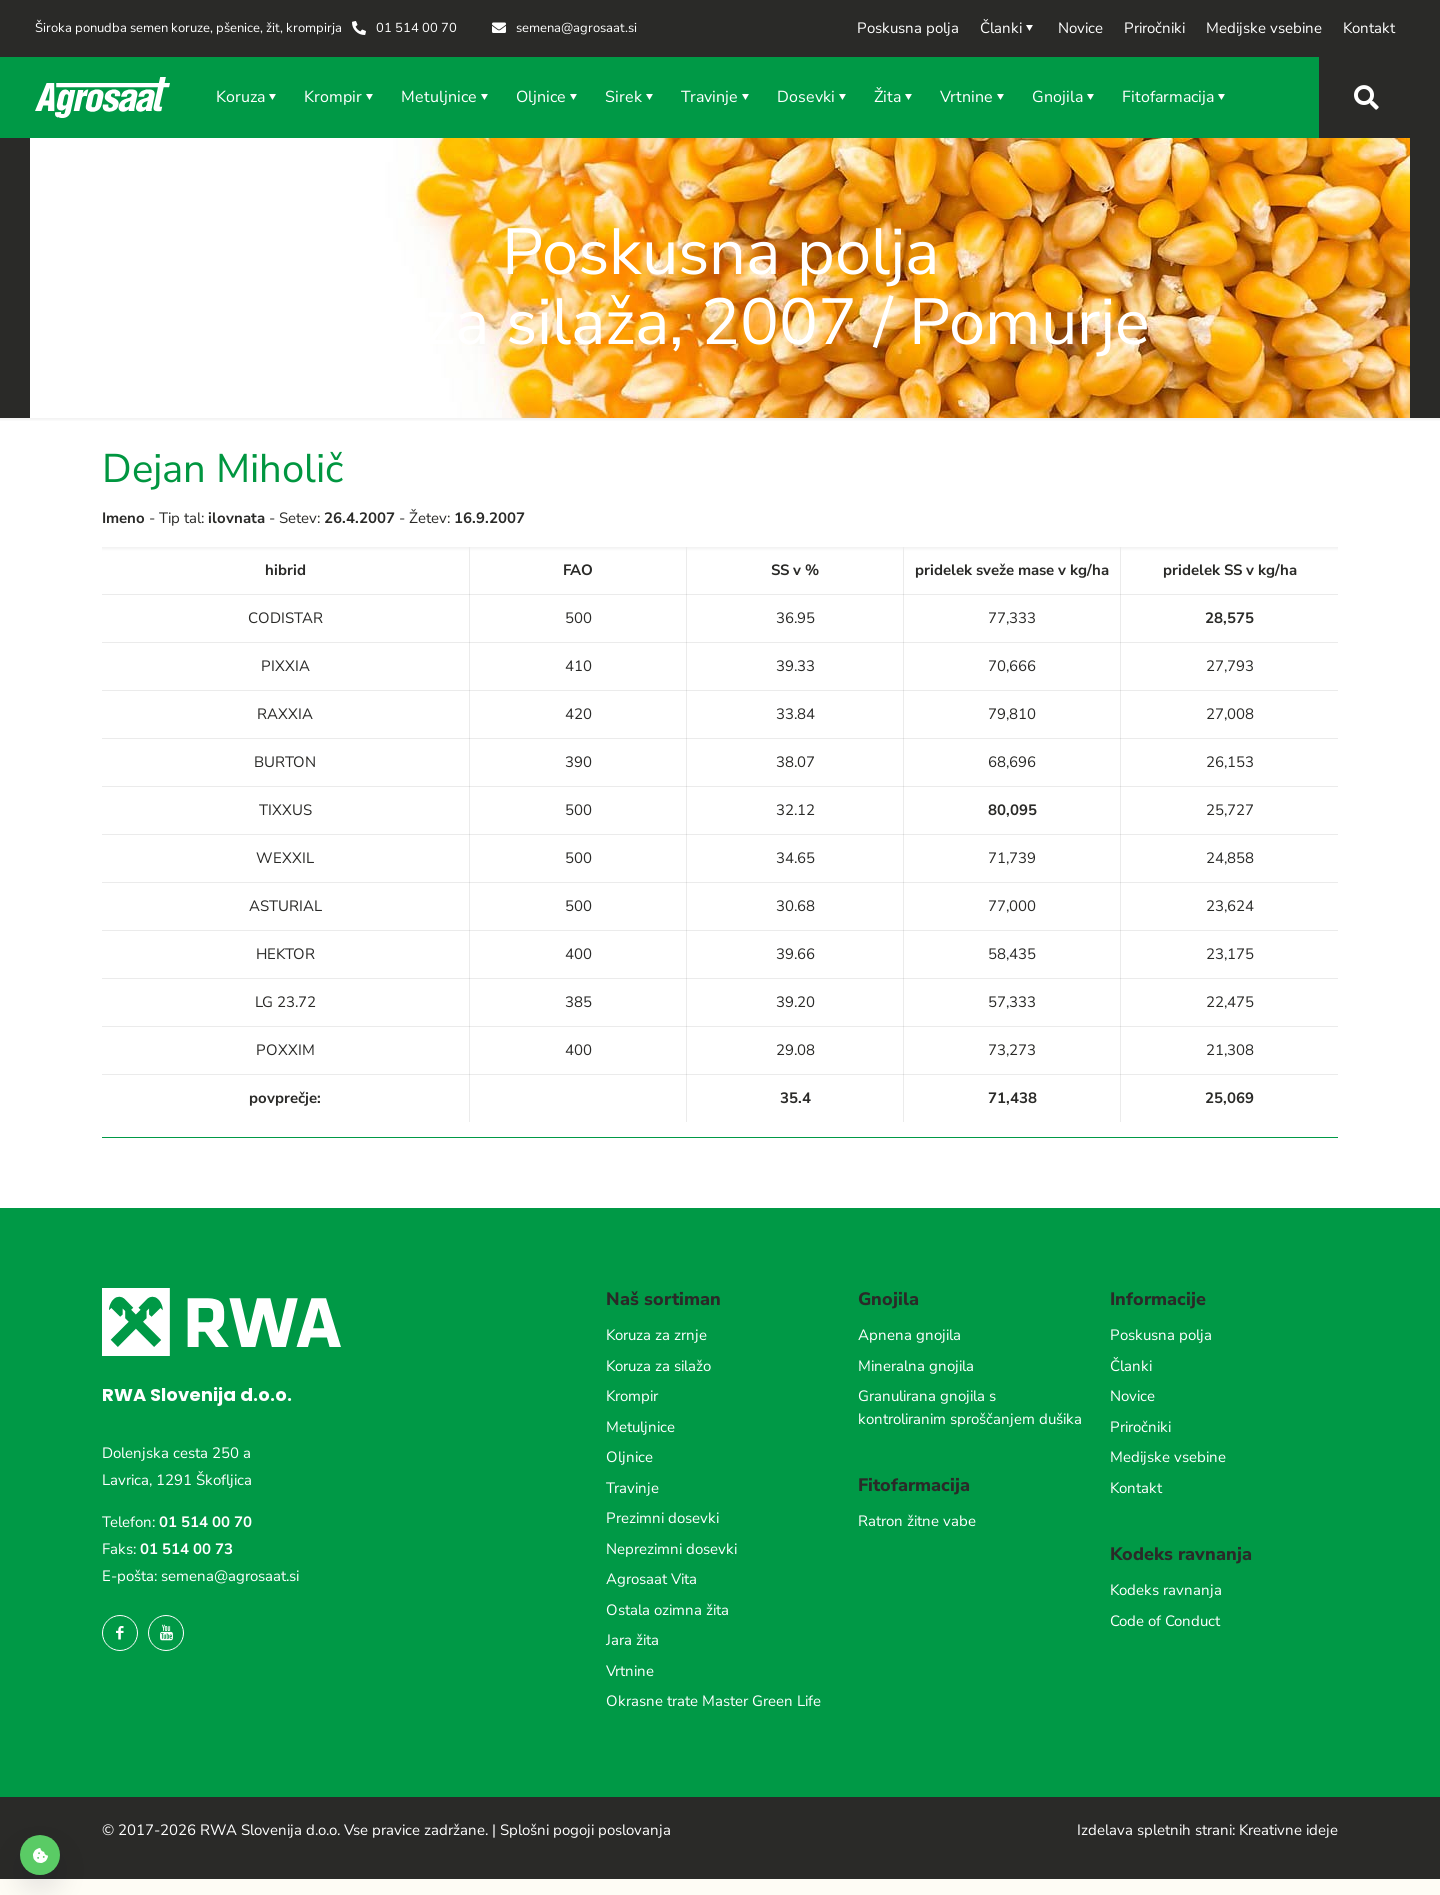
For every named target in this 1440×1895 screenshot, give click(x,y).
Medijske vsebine (1168, 1457)
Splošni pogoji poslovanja (585, 1830)
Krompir (632, 1396)
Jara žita (632, 1640)
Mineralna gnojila (916, 1366)
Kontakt (1136, 1488)
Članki (1131, 1366)
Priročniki (1140, 1427)
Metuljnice (640, 1427)
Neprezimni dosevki (671, 1549)
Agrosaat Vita (651, 1579)
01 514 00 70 (205, 1522)
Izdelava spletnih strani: (1156, 1830)
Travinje (632, 1488)
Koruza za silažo (658, 1366)
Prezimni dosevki (662, 1518)
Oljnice (629, 1457)
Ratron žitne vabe (917, 1521)
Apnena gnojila (909, 1335)
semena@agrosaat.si (230, 1576)
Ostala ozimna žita (667, 1610)
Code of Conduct (1165, 1621)
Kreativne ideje (1288, 1830)
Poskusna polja (1161, 1335)
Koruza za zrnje (656, 1335)
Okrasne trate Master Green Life (713, 1701)
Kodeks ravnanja (1166, 1590)
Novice (1132, 1396)
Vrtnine (630, 1671)
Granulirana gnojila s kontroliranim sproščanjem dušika (970, 1407)
